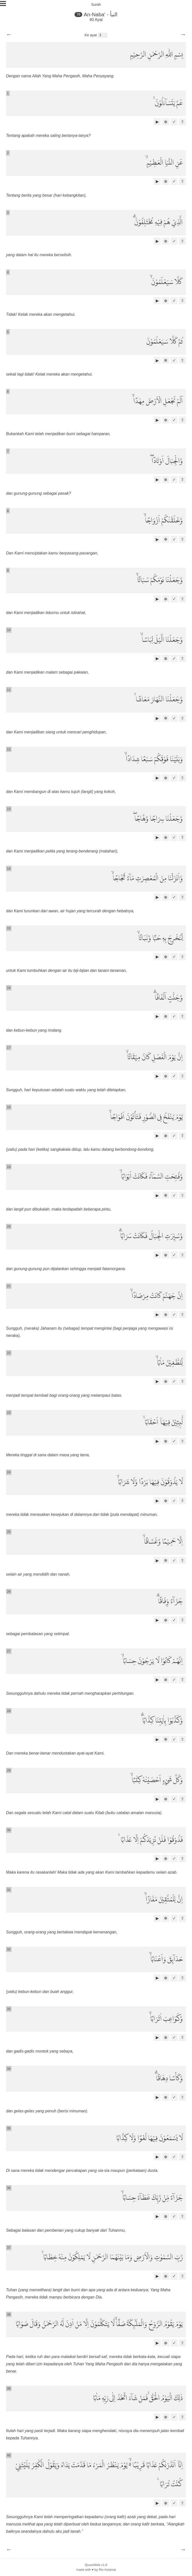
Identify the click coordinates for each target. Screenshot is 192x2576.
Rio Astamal (107, 2569)
